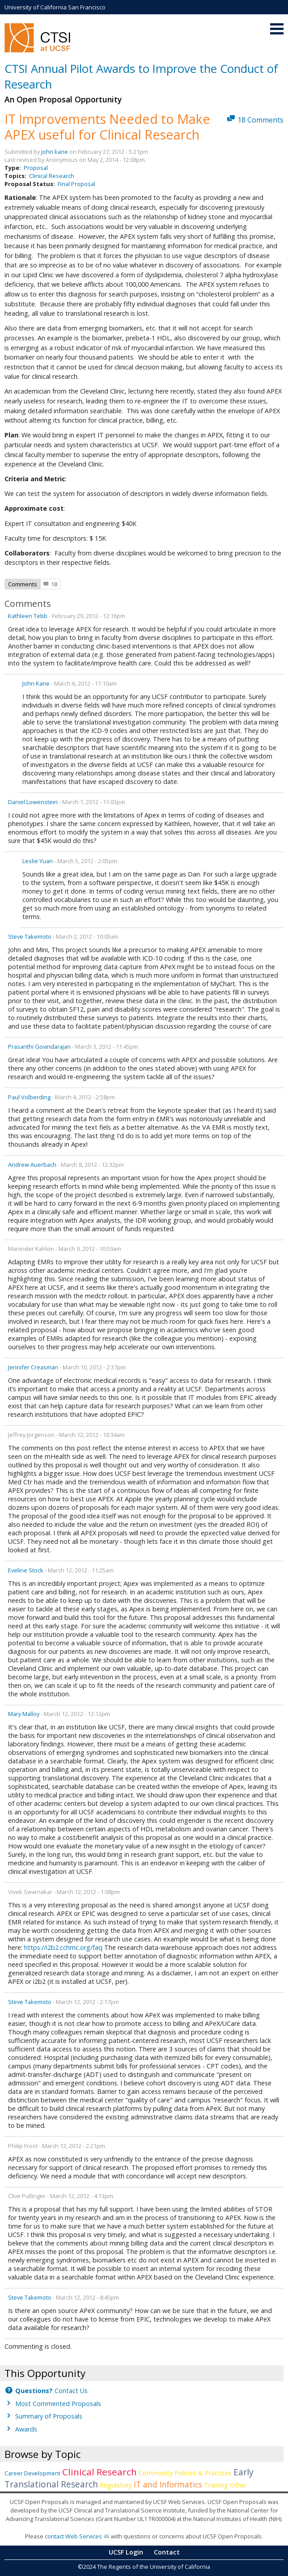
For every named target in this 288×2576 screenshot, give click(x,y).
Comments (22, 584)
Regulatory (116, 2485)
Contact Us (51, 2390)
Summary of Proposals (48, 2416)
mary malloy (23, 1714)
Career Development (32, 2473)
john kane (54, 152)
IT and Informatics (168, 2484)
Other (238, 2485)
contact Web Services (73, 2536)
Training (216, 2485)
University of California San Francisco (55, 7)
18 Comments (260, 120)
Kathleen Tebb (27, 616)
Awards (26, 2429)
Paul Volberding (29, 1097)
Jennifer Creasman (33, 1367)
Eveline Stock (25, 1570)
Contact (167, 2552)
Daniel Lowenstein (33, 802)
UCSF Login (126, 2552)
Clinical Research (51, 176)
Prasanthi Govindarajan (39, 1046)
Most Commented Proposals (58, 2403)
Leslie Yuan (37, 861)
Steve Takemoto (29, 936)
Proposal (36, 168)
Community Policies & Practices (185, 2473)
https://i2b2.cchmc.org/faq (63, 1947)
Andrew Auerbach (32, 1165)
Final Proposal (76, 184)
